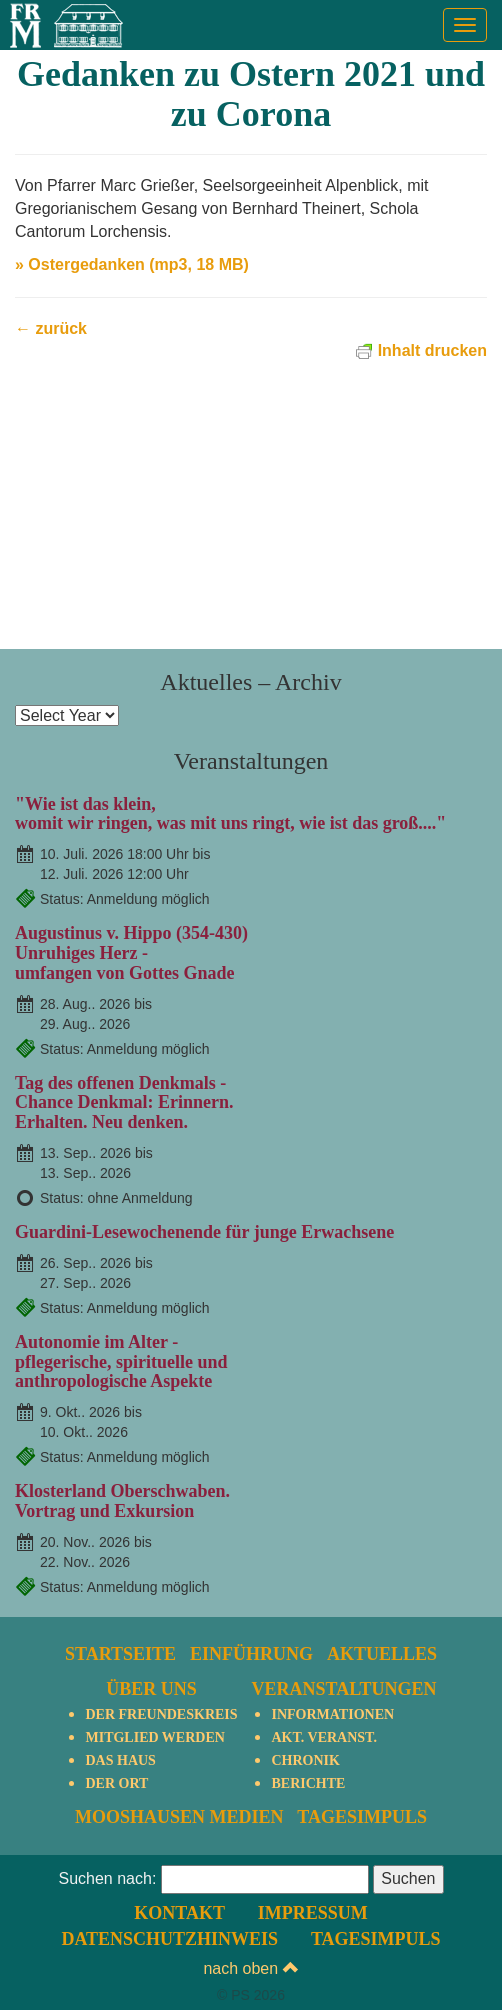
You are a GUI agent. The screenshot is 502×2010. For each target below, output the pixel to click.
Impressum (313, 1913)
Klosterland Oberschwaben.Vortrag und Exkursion (122, 1501)
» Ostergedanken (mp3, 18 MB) (132, 264)
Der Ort (116, 1783)
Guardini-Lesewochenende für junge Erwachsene (204, 1232)
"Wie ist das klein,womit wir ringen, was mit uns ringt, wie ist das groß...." (230, 814)
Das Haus (120, 1760)
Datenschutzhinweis (169, 1939)
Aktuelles (382, 1654)
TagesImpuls (362, 1817)
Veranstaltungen (343, 1689)
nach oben (250, 1968)
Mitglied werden (154, 1737)
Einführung (251, 1654)
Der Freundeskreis (161, 1714)
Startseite (120, 1654)
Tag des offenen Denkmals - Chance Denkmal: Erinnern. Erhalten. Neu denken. (124, 1103)
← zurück (51, 328)
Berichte (308, 1783)
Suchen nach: (107, 1878)
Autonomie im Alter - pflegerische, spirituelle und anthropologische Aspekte (121, 1362)
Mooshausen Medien (179, 1817)
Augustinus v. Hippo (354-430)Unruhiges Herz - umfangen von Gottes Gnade (131, 953)
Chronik (305, 1760)
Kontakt (179, 1913)
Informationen (332, 1714)
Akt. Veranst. (323, 1737)
